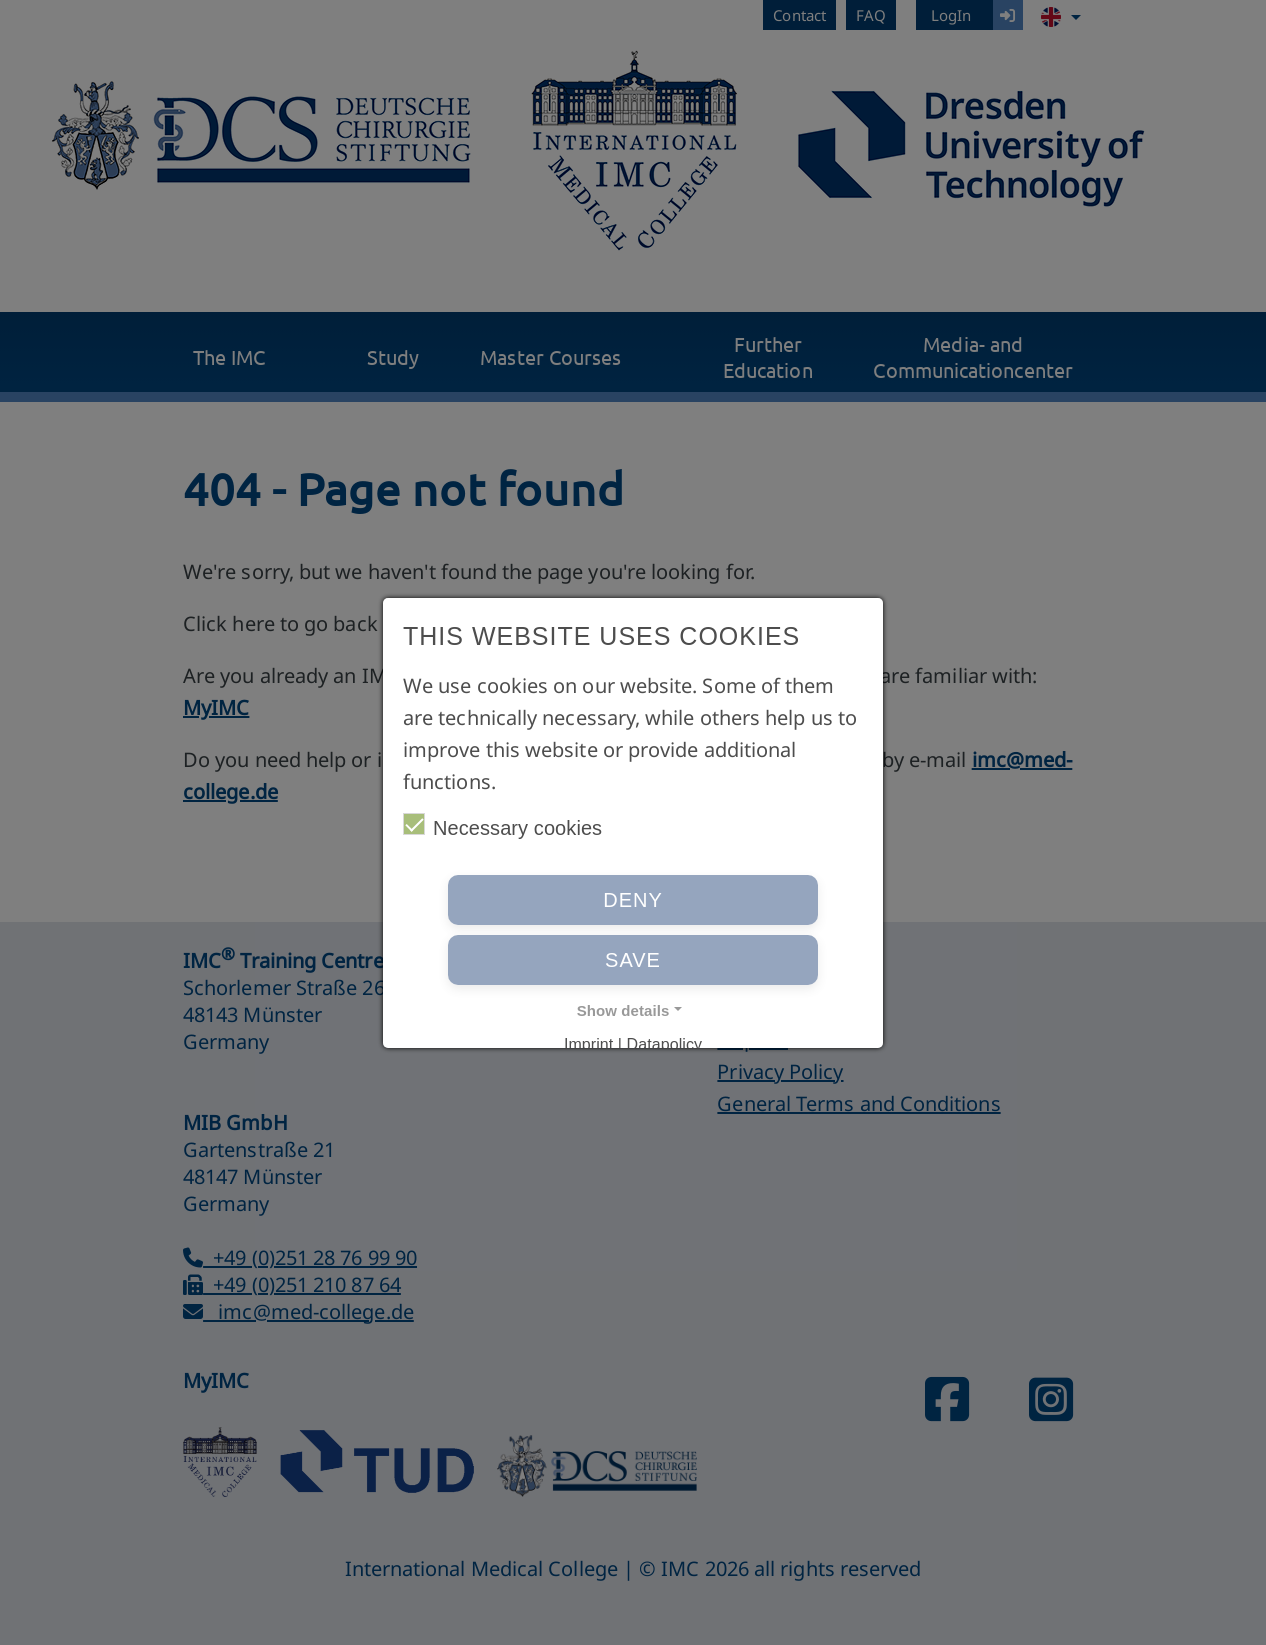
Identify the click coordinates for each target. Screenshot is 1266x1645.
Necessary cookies (502, 826)
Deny (633, 900)
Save (633, 960)
